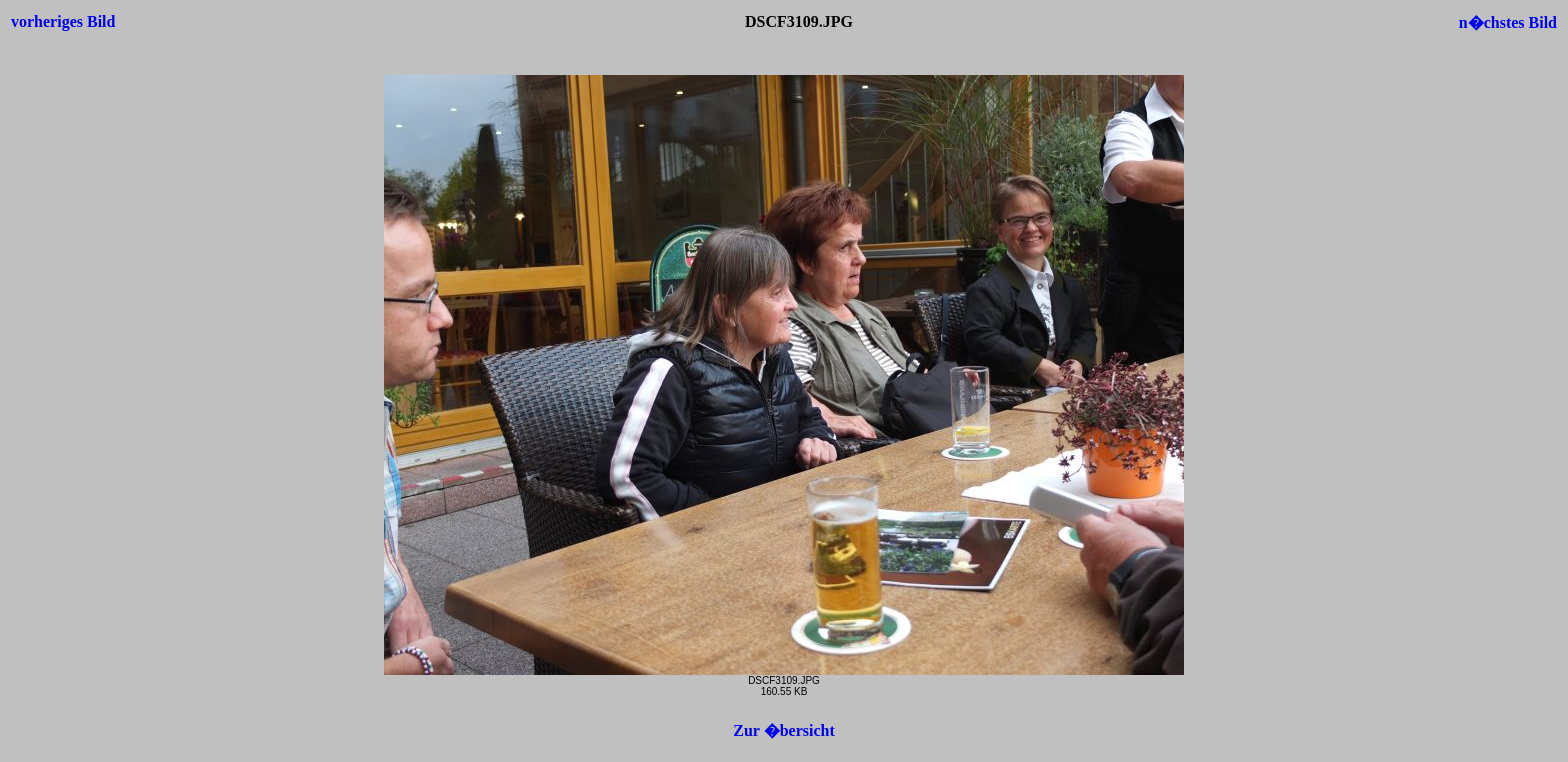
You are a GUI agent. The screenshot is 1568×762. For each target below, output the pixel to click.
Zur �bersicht (783, 730)
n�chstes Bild (1508, 22)
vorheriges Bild (63, 21)
